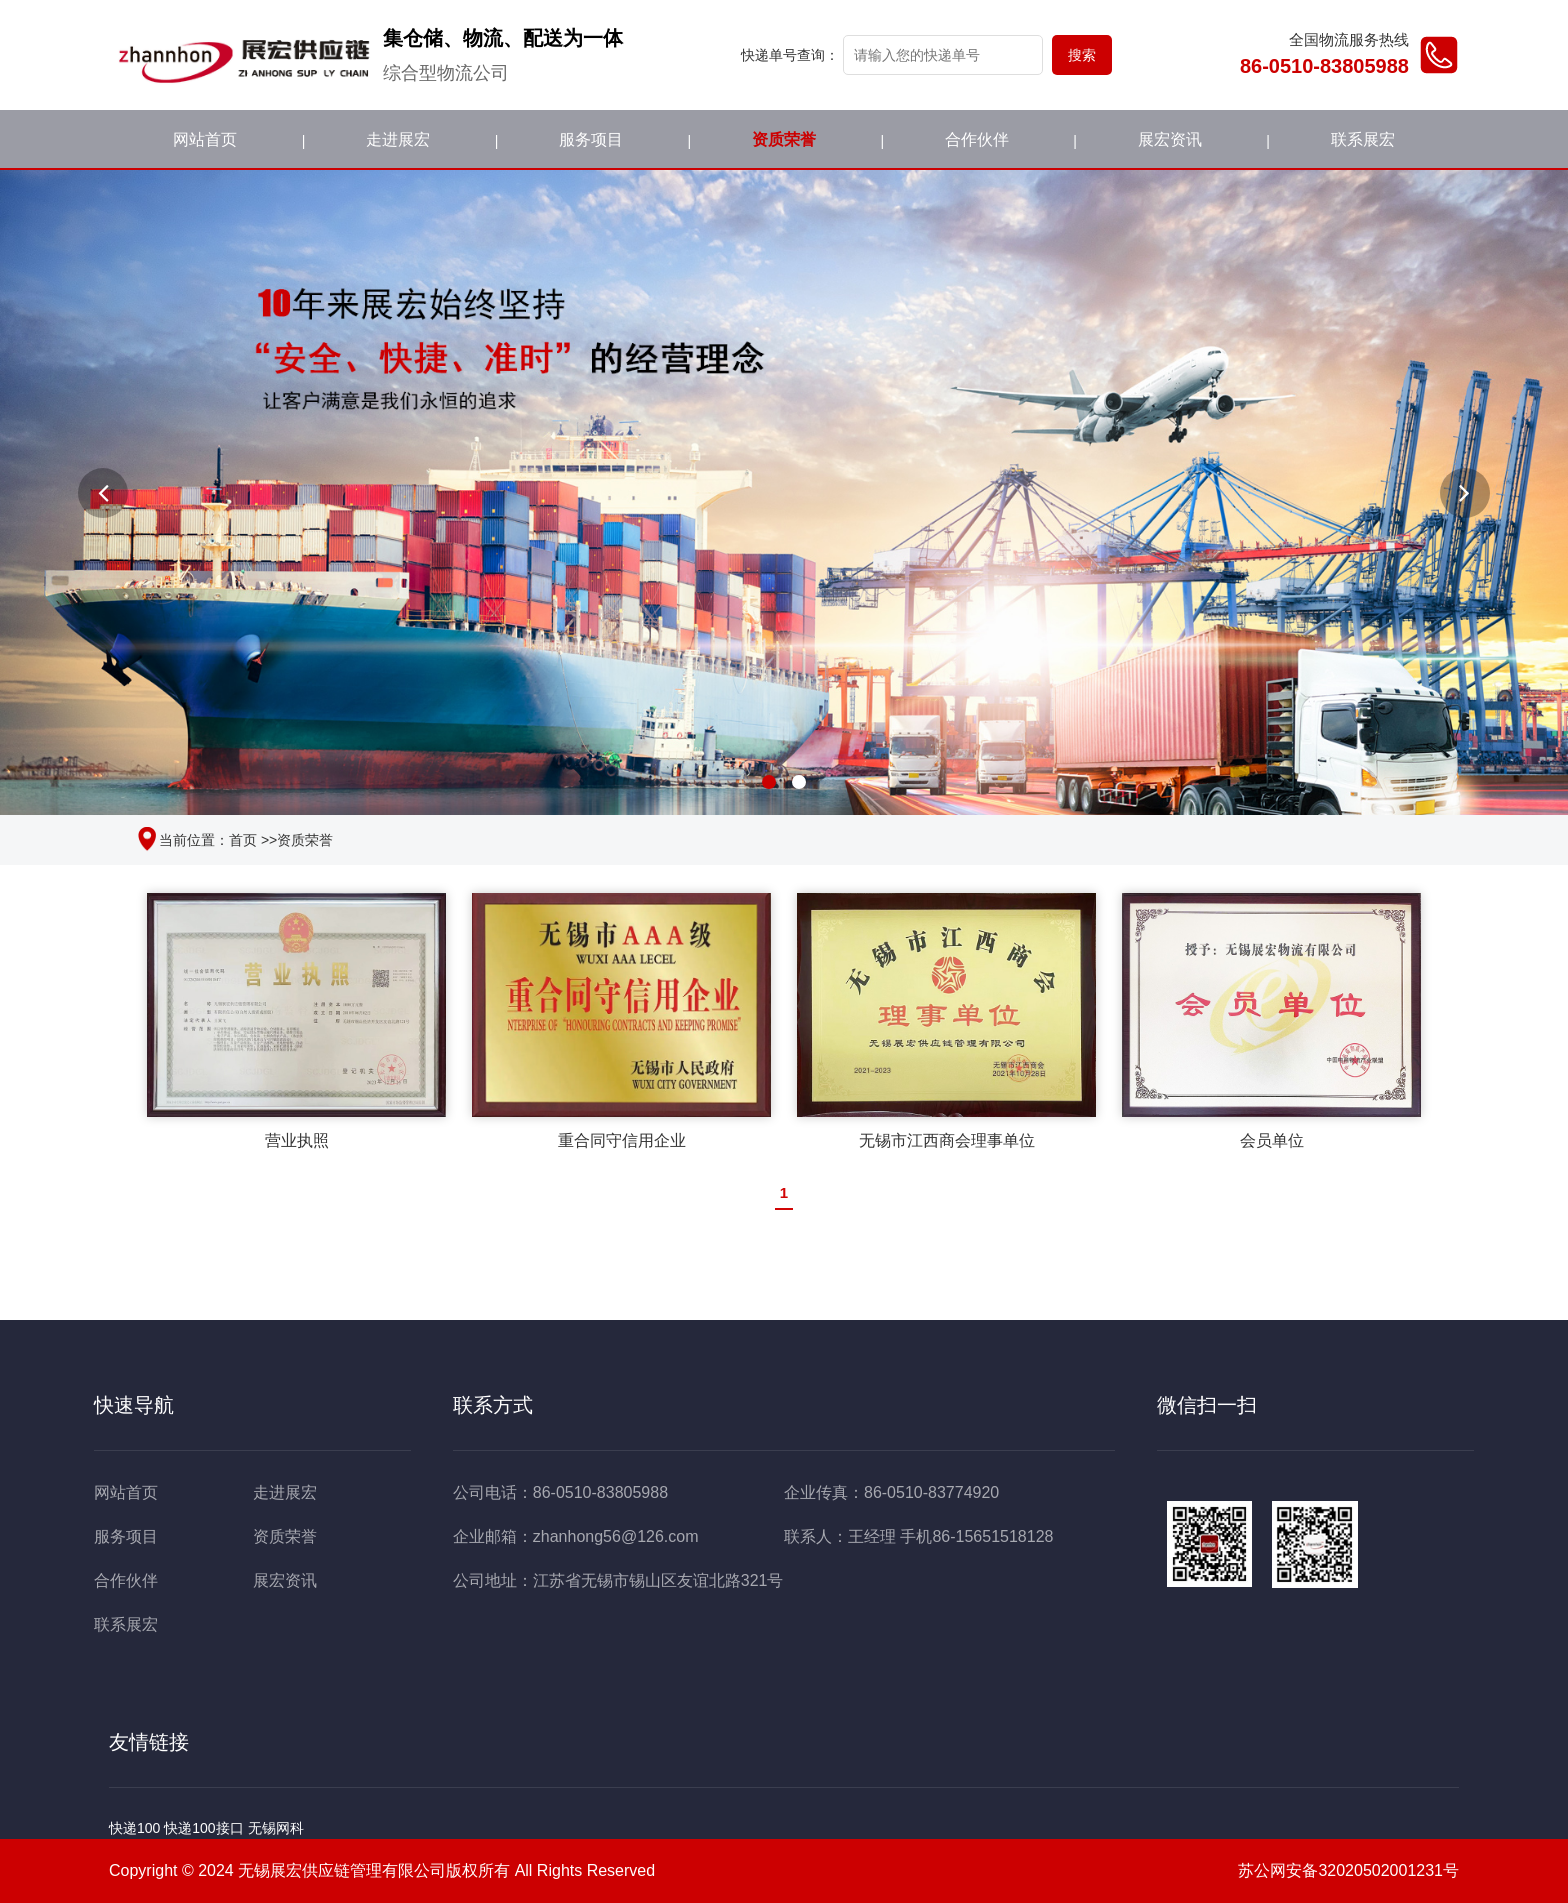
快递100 (134, 1828)
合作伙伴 (977, 139)
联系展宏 (1363, 139)
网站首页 (205, 139)
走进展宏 (398, 139)
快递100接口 (203, 1828)
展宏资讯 (1170, 139)
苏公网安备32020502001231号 (1336, 1872)
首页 (243, 840)
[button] (103, 493)
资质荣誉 (784, 139)
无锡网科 (276, 1828)
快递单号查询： (790, 55)
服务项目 (591, 139)
